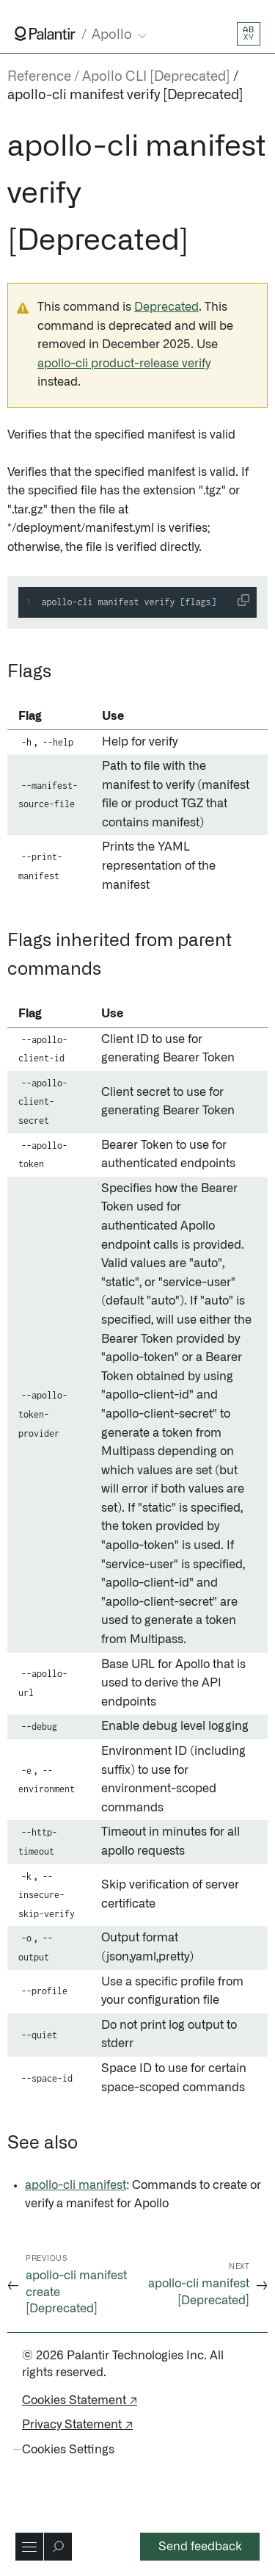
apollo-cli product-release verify (123, 363)
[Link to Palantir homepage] (45, 33)
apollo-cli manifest (75, 2185)
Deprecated (166, 307)
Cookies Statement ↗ (79, 2400)
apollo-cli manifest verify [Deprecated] (125, 95)
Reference (39, 77)
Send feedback (200, 2546)
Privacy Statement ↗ (77, 2425)
